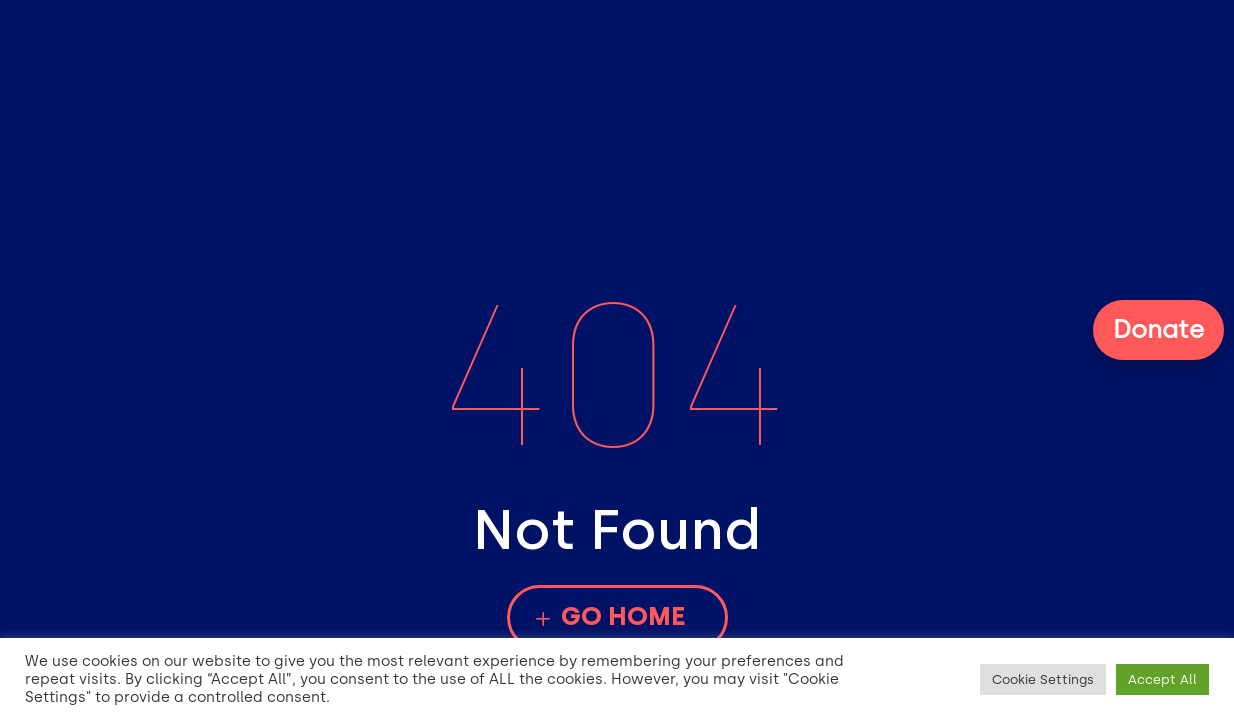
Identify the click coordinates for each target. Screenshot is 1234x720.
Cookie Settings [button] (1043, 679)
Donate (1158, 329)
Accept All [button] (1162, 679)
